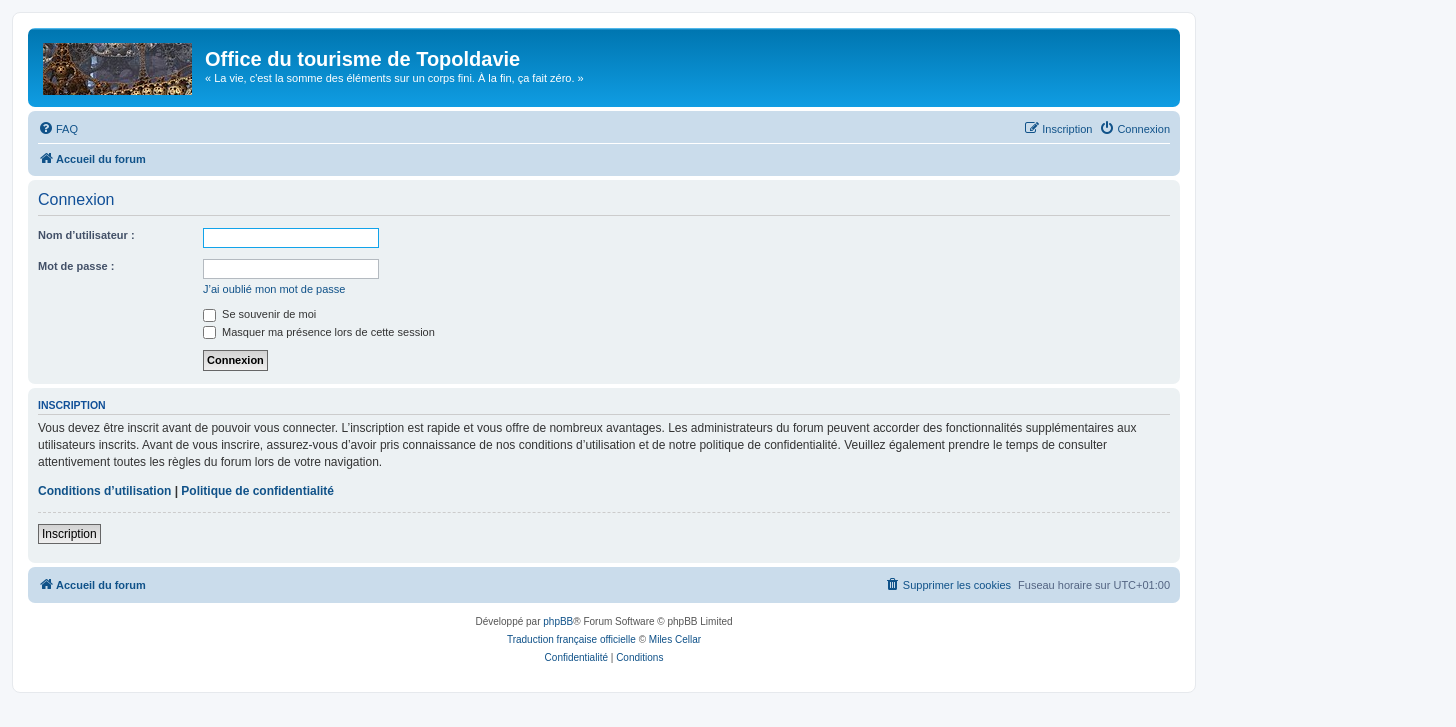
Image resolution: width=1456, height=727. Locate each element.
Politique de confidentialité (257, 491)
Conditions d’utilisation (104, 491)
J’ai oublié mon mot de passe (274, 289)
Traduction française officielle (571, 639)
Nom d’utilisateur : (86, 235)
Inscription (69, 534)
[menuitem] (58, 129)
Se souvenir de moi (259, 314)
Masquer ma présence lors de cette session (319, 332)
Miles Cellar (675, 639)
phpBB (558, 621)
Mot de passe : (76, 266)
